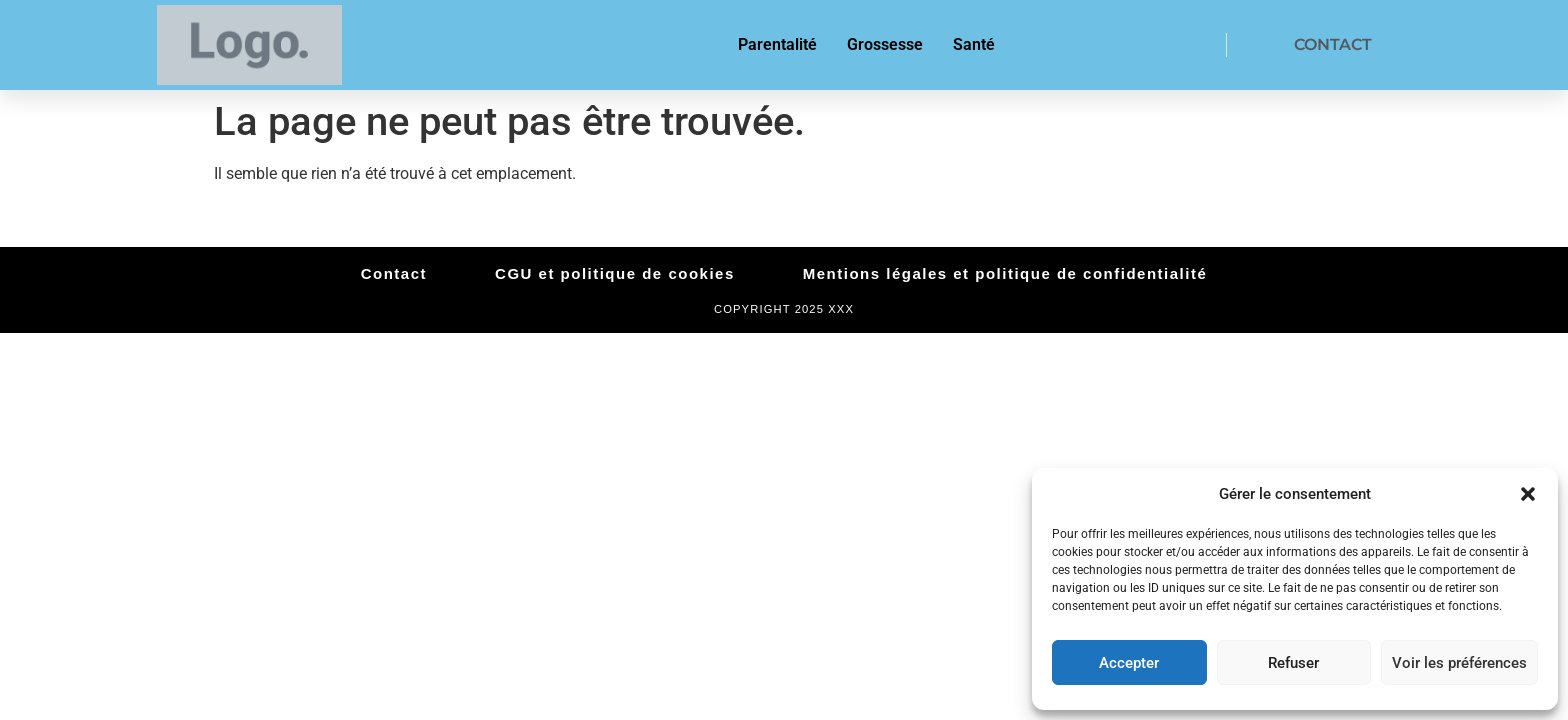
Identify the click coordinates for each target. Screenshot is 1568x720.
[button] (1528, 494)
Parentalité (777, 44)
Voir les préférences (1459, 663)
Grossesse (885, 44)
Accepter (1129, 663)
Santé (974, 44)
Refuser (1293, 663)
